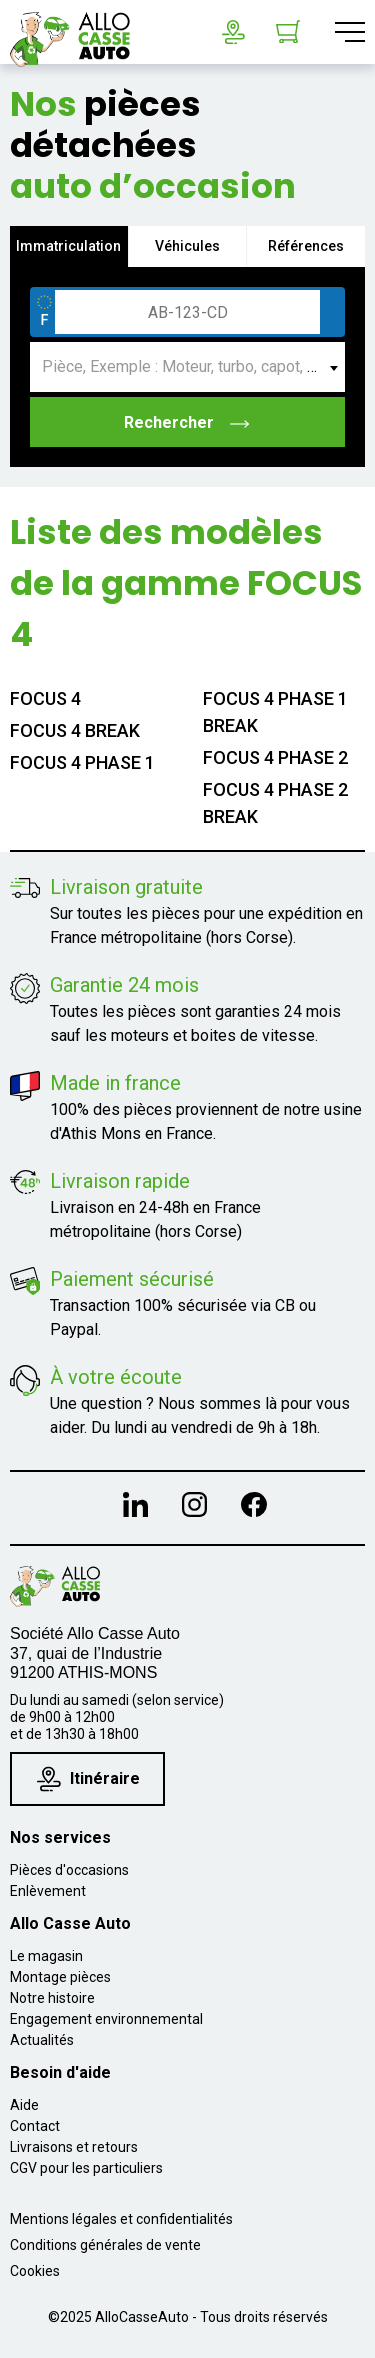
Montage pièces (60, 1977)
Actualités (42, 2040)
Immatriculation (68, 246)
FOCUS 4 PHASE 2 (275, 757)
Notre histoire (52, 1998)
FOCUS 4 (45, 698)
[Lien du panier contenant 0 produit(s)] (288, 32)
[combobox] (187, 367)
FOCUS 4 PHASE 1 (82, 762)
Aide (24, 2105)
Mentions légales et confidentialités (121, 2219)
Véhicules (187, 246)
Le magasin (46, 1956)
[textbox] (187, 367)
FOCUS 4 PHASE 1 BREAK (275, 712)
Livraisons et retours (74, 2147)
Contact (35, 2126)
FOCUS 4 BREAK (75, 730)
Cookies (35, 2271)
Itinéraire (88, 1779)
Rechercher (187, 422)
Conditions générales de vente (105, 2245)
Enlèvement (48, 1891)
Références (306, 246)
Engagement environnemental (106, 2019)
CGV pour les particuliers (86, 2168)
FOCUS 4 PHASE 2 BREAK (275, 803)
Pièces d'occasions (69, 1870)
